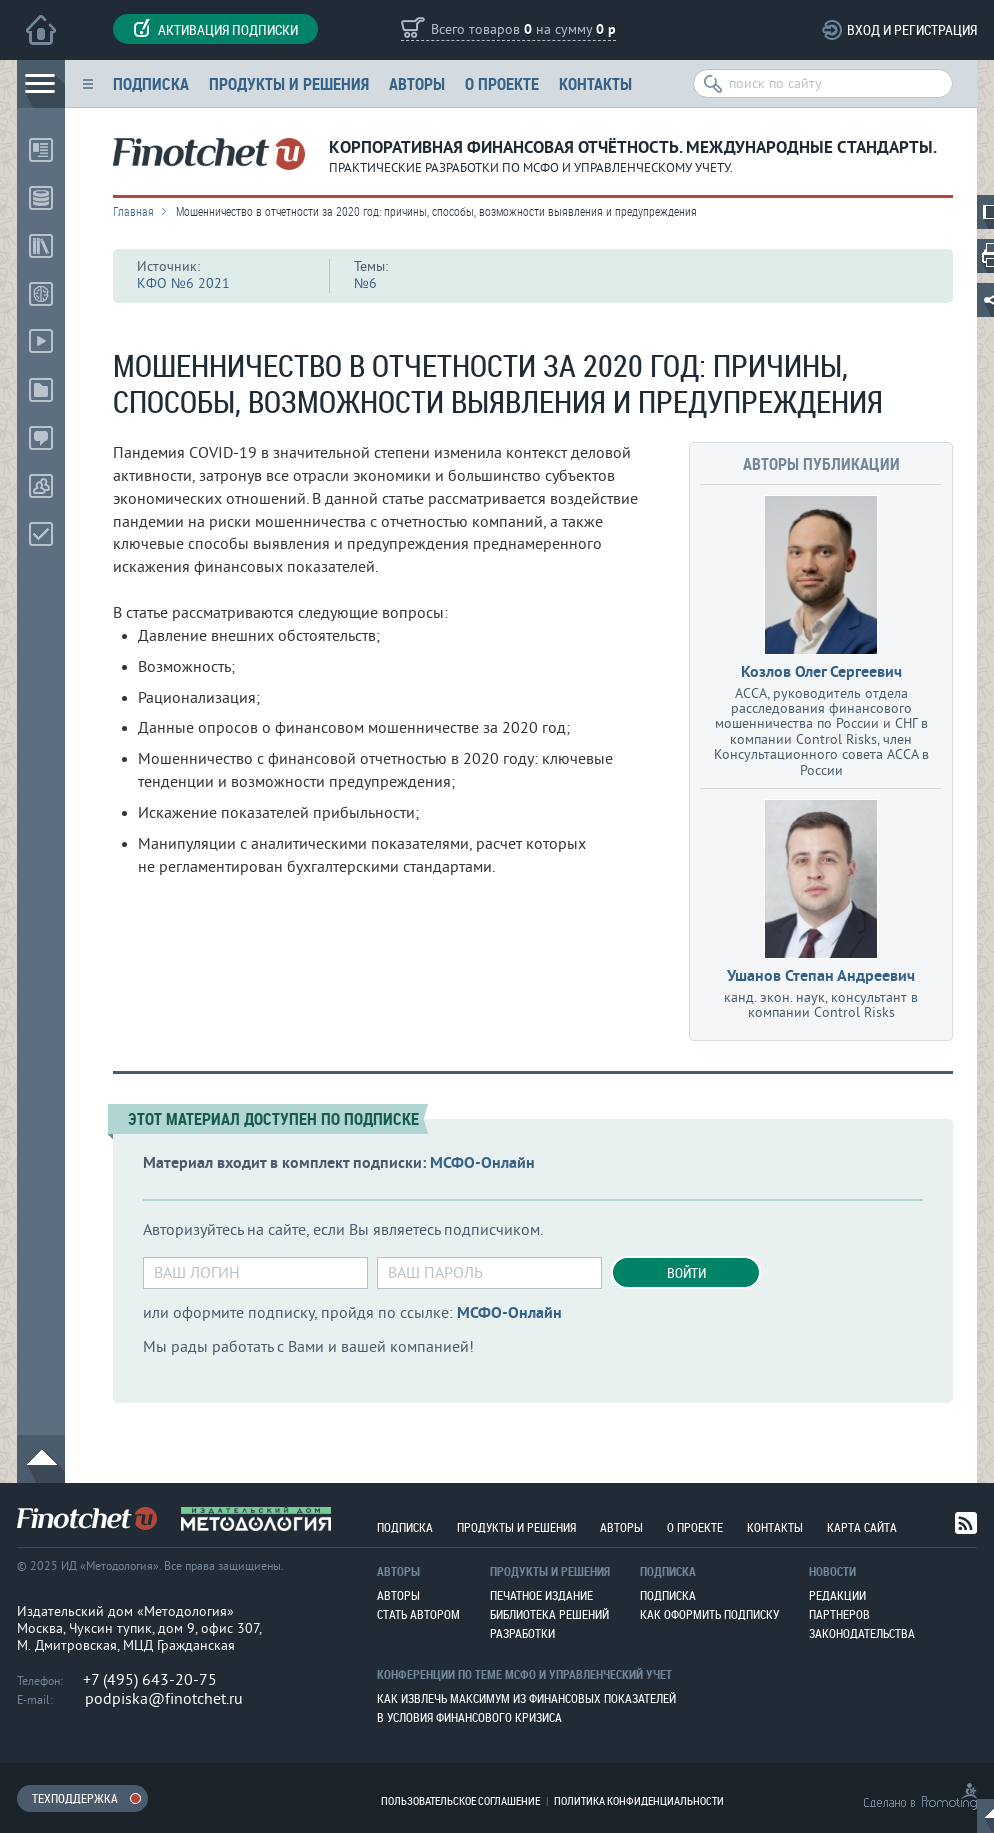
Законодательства (862, 1633)
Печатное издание (541, 1595)
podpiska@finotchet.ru (164, 1699)
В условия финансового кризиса (469, 1717)
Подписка (151, 83)
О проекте (502, 83)
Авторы (417, 83)
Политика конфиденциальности (639, 1800)
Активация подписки (215, 29)
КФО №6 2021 (183, 283)
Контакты (595, 83)
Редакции (837, 1595)
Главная (133, 211)
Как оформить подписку (709, 1614)
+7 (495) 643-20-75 (150, 1680)
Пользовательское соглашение (460, 1800)
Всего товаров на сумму (523, 30)
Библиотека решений (549, 1614)
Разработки (522, 1633)
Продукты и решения (289, 83)
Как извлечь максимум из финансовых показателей (526, 1698)
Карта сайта (862, 1527)
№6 (365, 283)
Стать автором (418, 1614)
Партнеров (839, 1614)
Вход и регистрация (912, 29)
